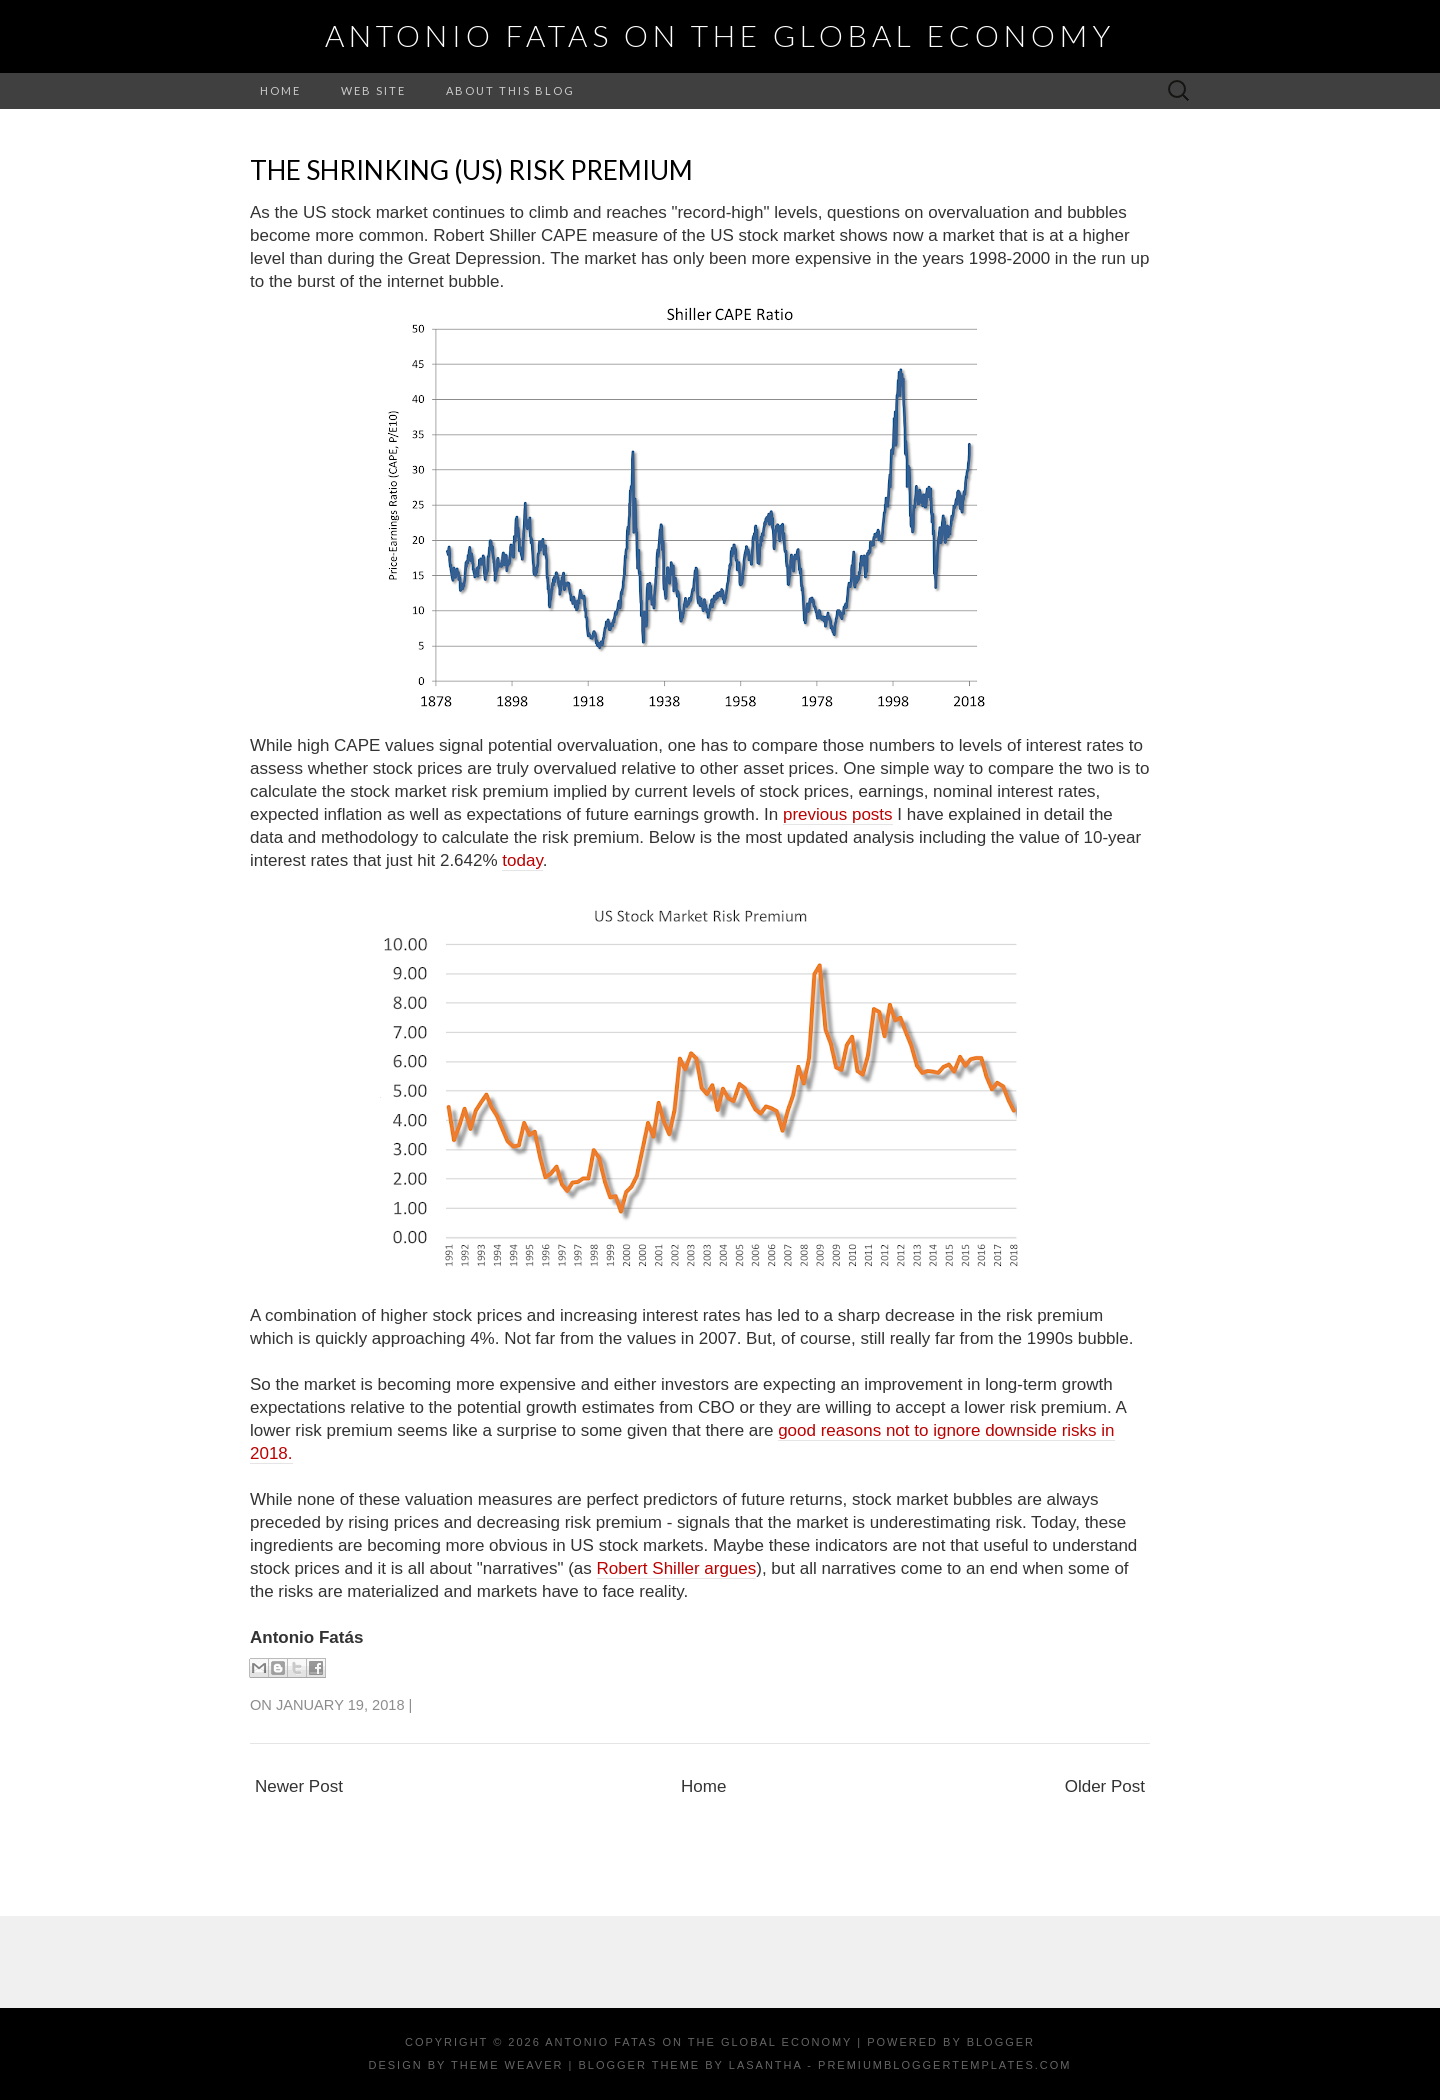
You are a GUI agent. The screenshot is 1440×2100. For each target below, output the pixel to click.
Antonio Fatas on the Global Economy (720, 35)
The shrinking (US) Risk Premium (471, 170)
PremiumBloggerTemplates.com (944, 2065)
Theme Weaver (507, 2065)
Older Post (1105, 1786)
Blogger (1001, 2042)
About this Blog (510, 90)
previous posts (838, 814)
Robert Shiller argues (677, 1568)
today (522, 860)
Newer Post (299, 1786)
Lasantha (765, 2065)
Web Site (373, 90)
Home (280, 90)
